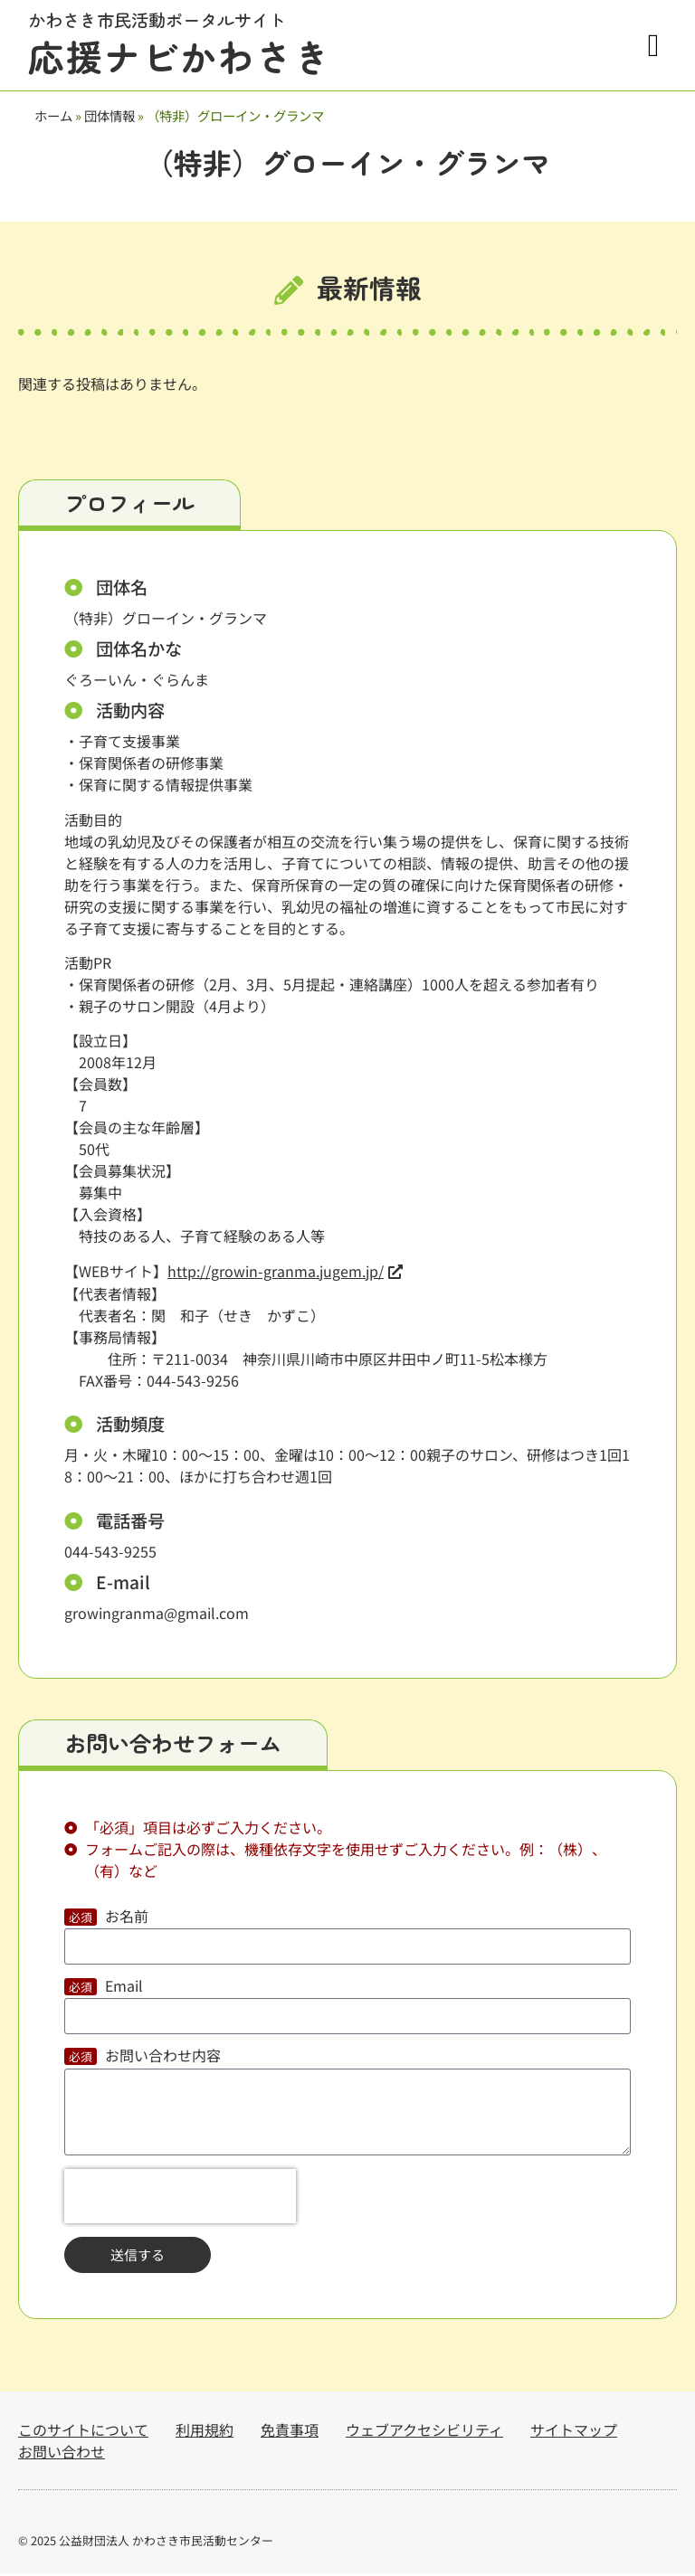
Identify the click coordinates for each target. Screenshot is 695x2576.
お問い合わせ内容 (162, 2059)
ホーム (53, 115)
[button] (653, 46)
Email (124, 1990)
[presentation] (180, 2199)
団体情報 (109, 115)
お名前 (126, 1920)
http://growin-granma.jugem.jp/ (275, 1273)
